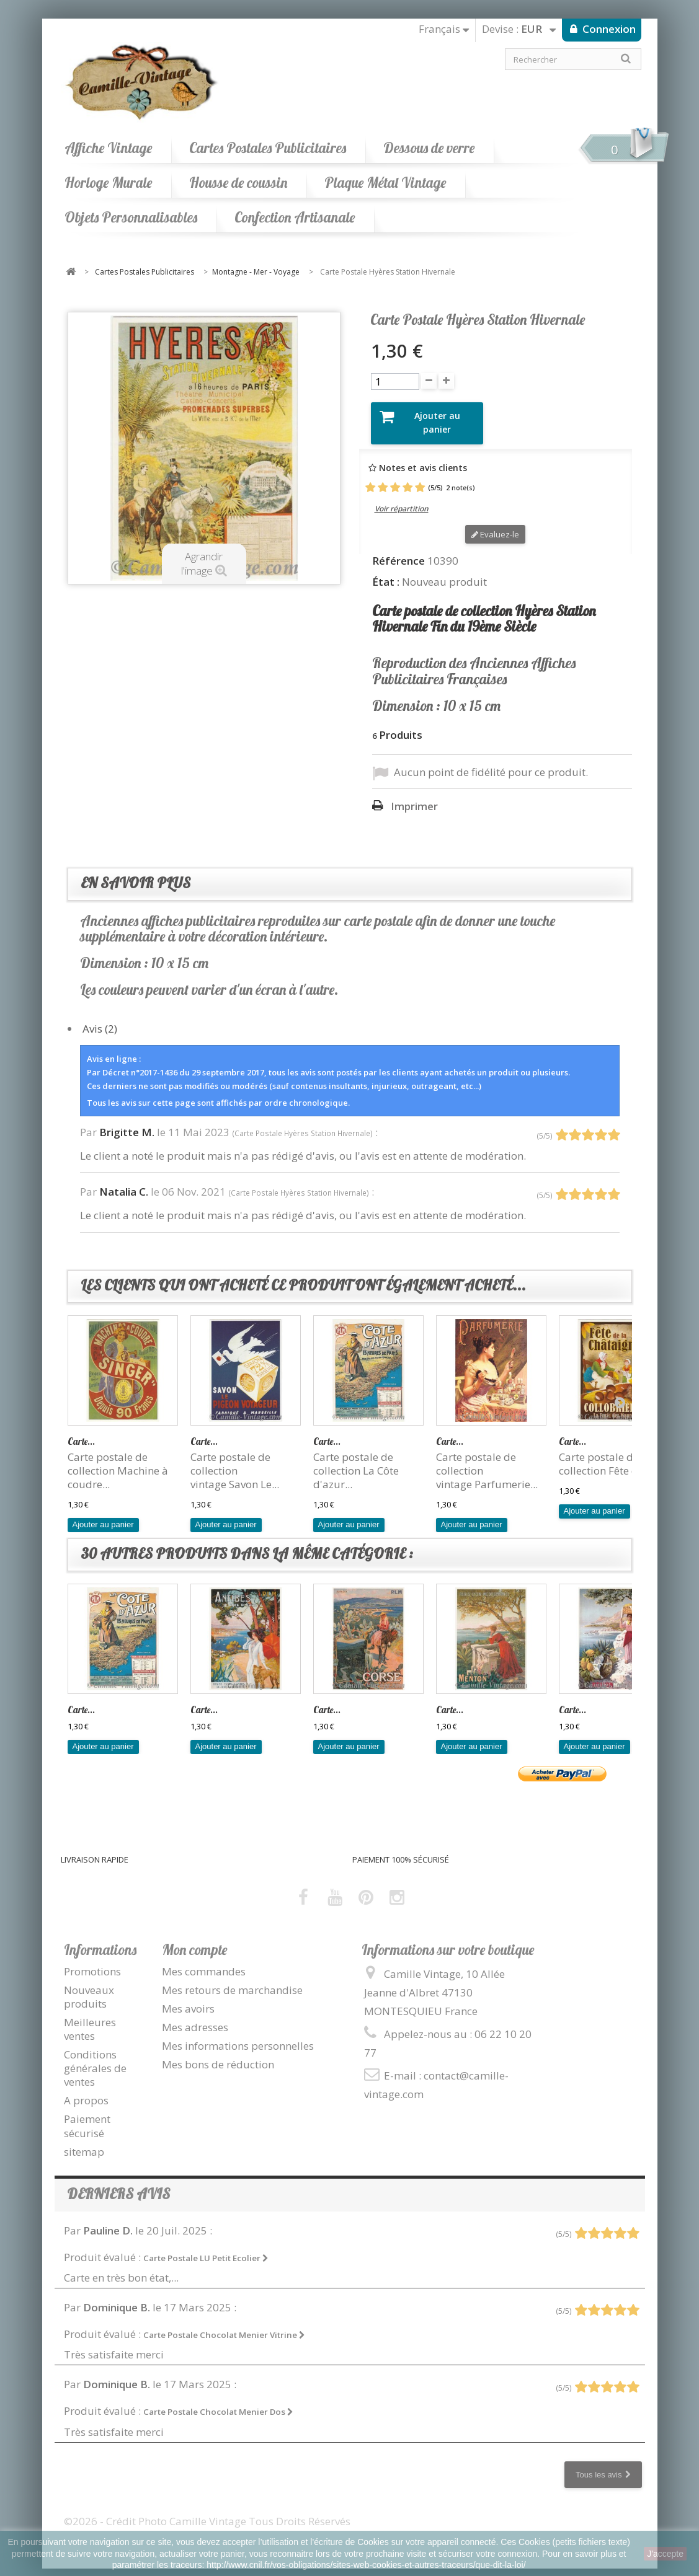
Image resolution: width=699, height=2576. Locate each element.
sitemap (84, 2140)
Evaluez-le (495, 523)
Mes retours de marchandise (232, 1979)
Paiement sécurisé (87, 2115)
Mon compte (194, 1938)
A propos (86, 2090)
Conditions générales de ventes (95, 2057)
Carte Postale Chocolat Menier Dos (218, 2401)
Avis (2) (99, 1017)
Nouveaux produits (89, 1986)
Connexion (608, 29)
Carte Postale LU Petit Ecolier (206, 2247)
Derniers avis (118, 2183)
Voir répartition (402, 498)
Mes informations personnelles (238, 2035)
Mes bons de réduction (218, 2054)
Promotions (92, 1960)
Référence (398, 550)
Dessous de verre (428, 148)
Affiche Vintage (108, 148)
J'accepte (665, 2554)
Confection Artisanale (294, 217)
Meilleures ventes (90, 2018)
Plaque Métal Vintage (385, 183)
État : (385, 571)
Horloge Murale (108, 183)
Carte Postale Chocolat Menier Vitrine (224, 2324)
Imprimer (414, 796)
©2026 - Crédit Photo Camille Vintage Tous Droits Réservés (207, 2510)
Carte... (81, 1430)
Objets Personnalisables (131, 217)
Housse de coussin (238, 183)
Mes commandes (204, 1960)
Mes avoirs (188, 1998)
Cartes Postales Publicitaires (267, 148)
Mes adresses (195, 2016)
